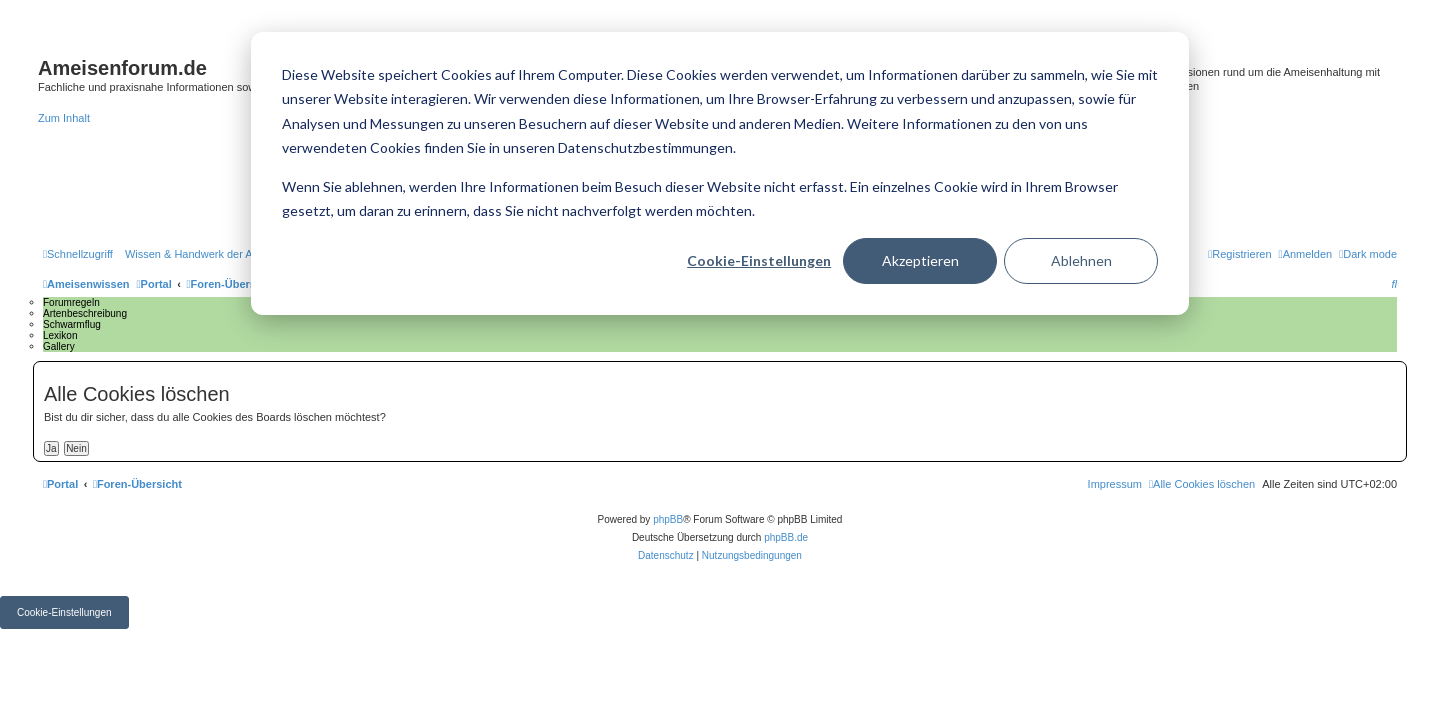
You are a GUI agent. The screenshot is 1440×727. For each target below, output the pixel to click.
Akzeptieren (920, 260)
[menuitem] (224, 254)
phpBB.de (786, 537)
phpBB (668, 519)
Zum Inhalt (64, 118)
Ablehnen (1081, 260)
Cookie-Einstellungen (759, 260)
